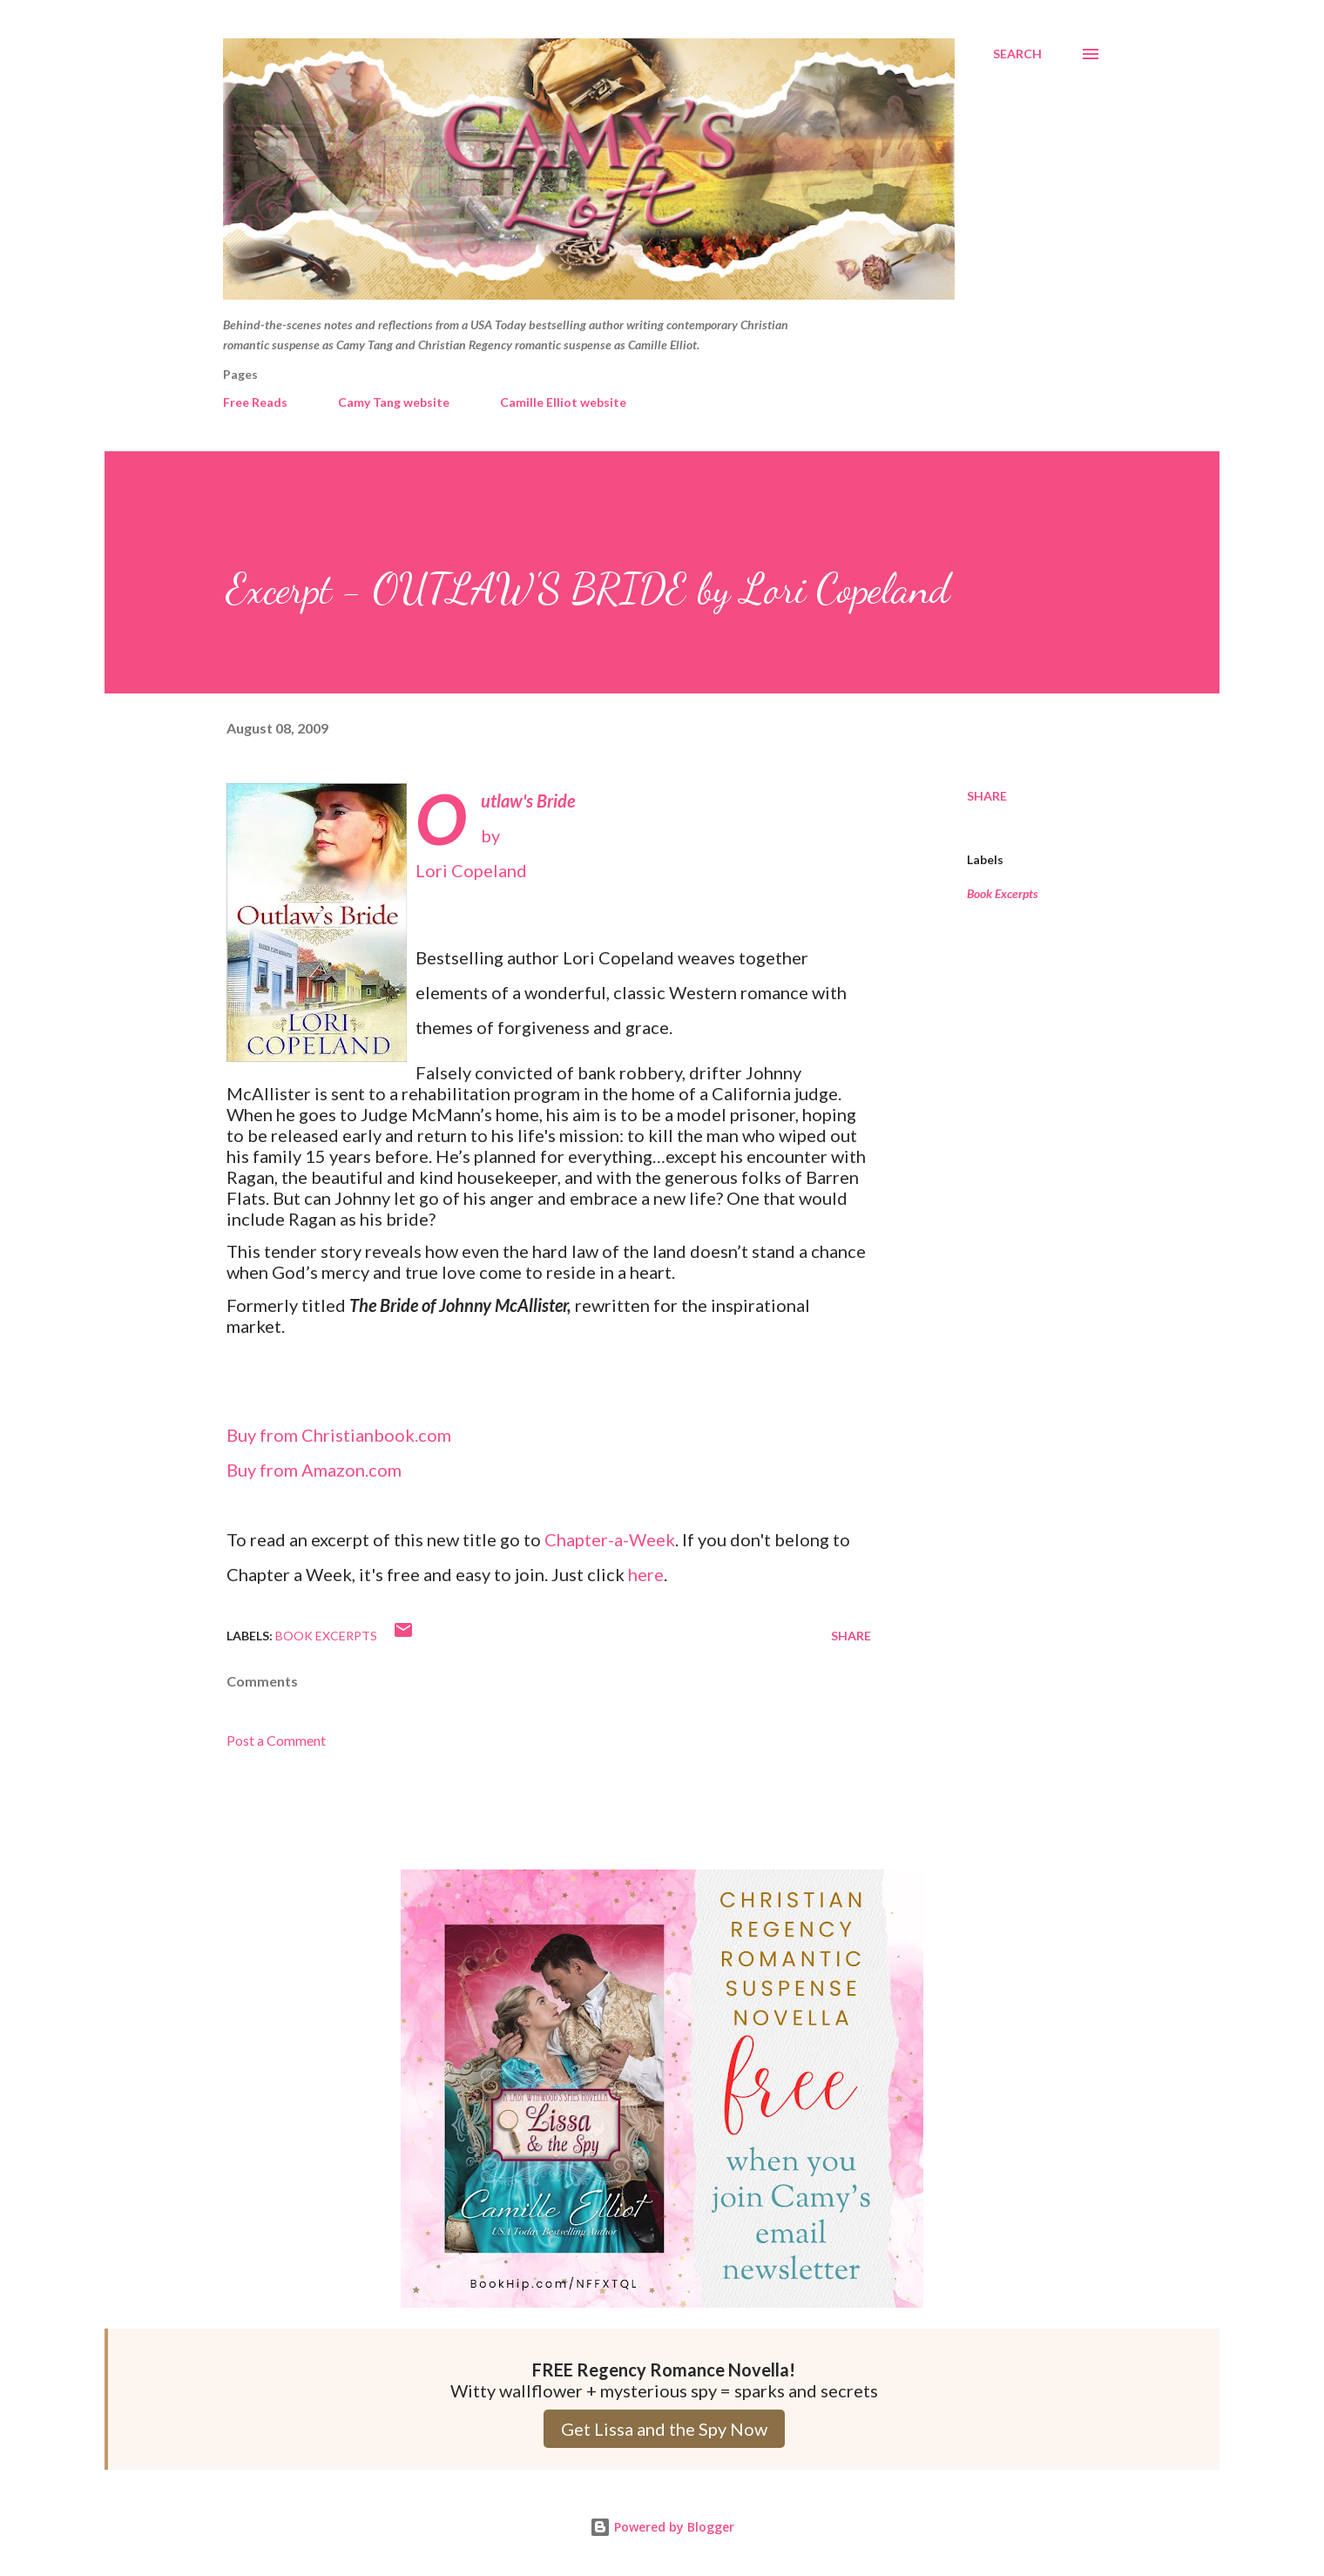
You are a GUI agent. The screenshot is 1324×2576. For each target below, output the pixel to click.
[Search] (1017, 54)
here (646, 1574)
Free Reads (255, 402)
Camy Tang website (393, 402)
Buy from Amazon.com (314, 1469)
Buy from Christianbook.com (338, 1434)
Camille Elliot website (563, 402)
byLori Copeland (495, 835)
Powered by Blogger (662, 2527)
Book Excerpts (1002, 893)
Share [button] (987, 795)
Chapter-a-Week (609, 1539)
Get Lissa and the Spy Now (664, 2428)
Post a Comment (276, 1740)
